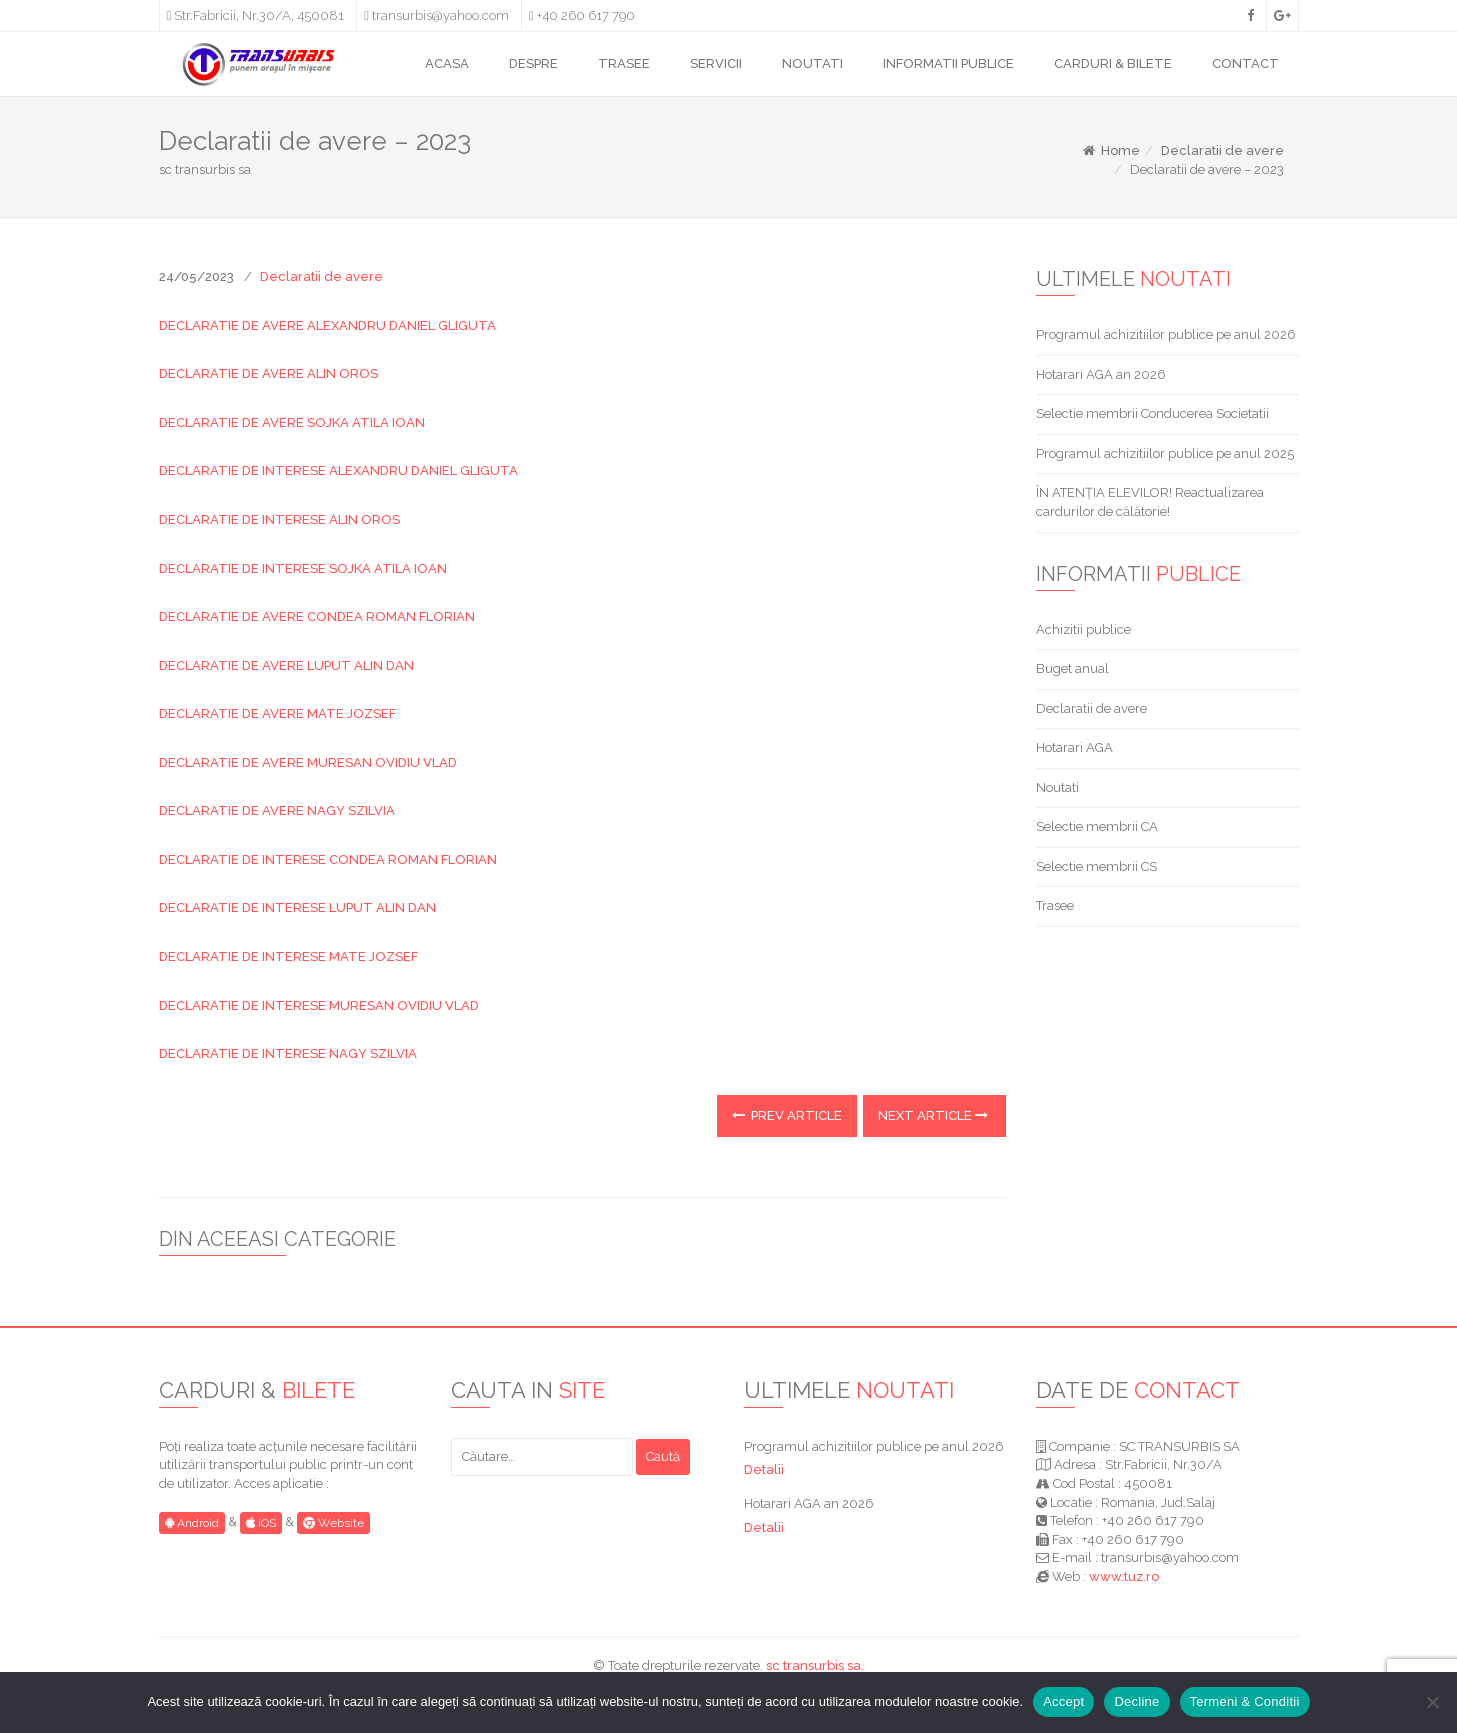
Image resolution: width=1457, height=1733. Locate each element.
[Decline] (1432, 1702)
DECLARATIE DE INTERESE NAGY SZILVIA (288, 1053)
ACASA (447, 63)
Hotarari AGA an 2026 (1101, 374)
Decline (1136, 1701)
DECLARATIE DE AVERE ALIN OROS (268, 373)
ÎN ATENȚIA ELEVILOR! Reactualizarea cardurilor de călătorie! (1150, 502)
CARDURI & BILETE (1113, 63)
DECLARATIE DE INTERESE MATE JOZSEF (288, 956)
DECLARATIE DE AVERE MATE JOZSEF (277, 713)
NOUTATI (812, 63)
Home (1110, 150)
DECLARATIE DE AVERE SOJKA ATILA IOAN (292, 422)
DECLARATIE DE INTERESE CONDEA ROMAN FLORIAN (328, 859)
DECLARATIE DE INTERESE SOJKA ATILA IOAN (303, 568)
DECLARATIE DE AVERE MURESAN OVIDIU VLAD (308, 762)
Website (333, 1523)
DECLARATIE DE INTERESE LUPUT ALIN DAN (297, 907)
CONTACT (1245, 63)
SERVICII (716, 63)
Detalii (764, 1469)
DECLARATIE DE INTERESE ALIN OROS (279, 519)
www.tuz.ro (1124, 1576)
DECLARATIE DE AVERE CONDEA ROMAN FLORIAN (317, 616)
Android (192, 1523)
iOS (261, 1523)
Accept (1063, 1701)
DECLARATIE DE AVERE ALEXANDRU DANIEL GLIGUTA (327, 325)
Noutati (1057, 787)
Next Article (933, 1115)
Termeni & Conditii (1245, 1701)
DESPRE (533, 63)
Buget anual (1072, 668)
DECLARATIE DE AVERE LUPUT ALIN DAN (286, 665)
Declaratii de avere (1222, 150)
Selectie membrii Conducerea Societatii (1152, 413)
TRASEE (624, 63)
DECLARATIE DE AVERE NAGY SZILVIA (277, 810)
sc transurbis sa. (815, 1665)
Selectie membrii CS (1096, 866)
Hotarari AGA (1074, 747)
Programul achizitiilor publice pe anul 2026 (1166, 334)
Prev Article (787, 1115)
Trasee (1055, 905)
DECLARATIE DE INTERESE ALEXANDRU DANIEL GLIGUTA (338, 470)
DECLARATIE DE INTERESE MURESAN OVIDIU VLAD (319, 1005)
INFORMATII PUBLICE (948, 63)
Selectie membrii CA (1097, 826)
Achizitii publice (1083, 629)
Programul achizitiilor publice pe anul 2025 (1165, 453)
